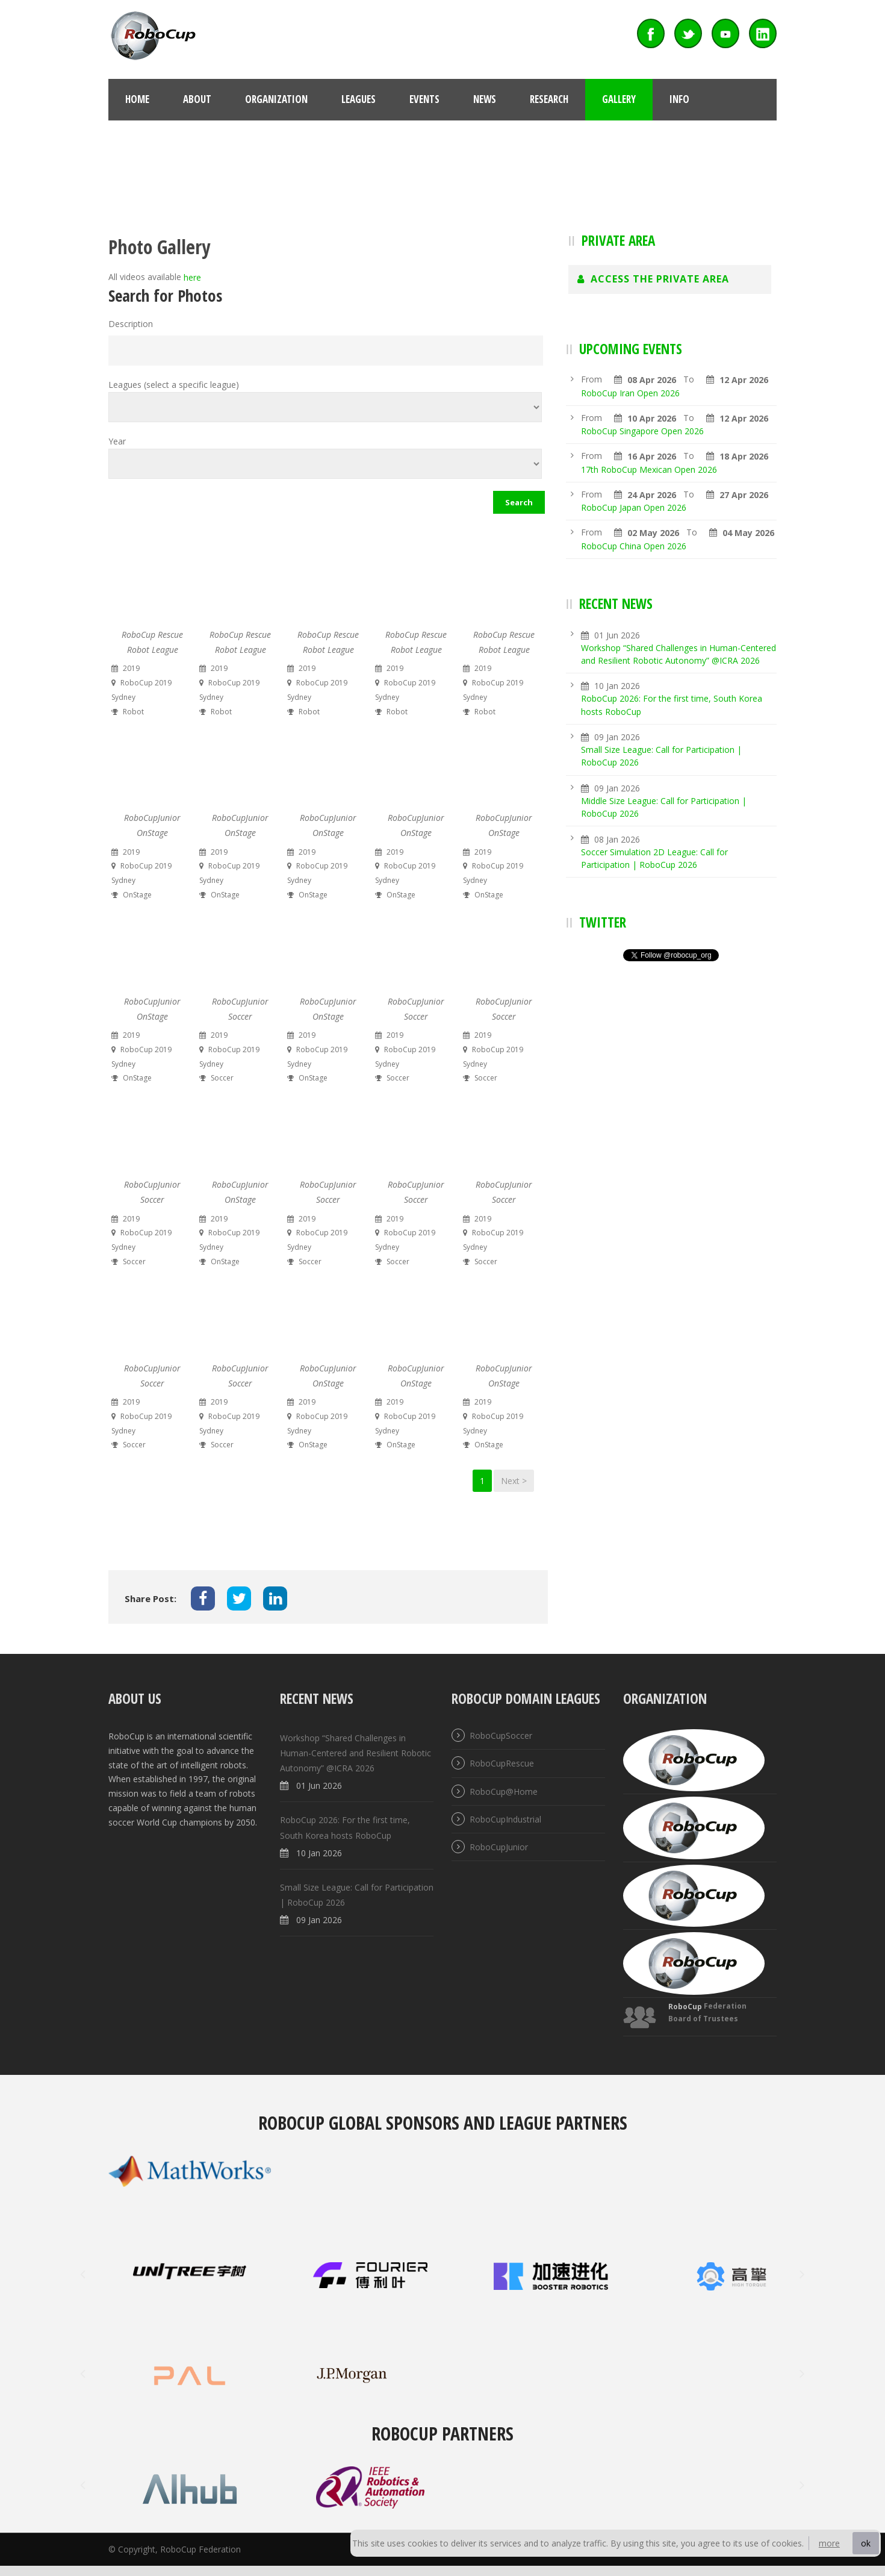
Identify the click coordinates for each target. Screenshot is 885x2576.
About (197, 99)
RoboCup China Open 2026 (633, 546)
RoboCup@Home (504, 1791)
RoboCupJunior (499, 1847)
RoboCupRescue (502, 1764)
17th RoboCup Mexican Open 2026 (649, 469)
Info (679, 99)
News (484, 99)
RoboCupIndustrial (505, 1819)
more (829, 2543)
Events (424, 99)
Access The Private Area (653, 278)
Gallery (619, 99)
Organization (276, 99)
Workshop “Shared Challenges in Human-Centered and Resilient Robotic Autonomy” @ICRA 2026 (355, 1753)
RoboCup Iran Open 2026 (630, 393)
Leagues (358, 99)
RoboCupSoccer (501, 1735)
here (192, 278)
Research (549, 99)
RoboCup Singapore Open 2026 (642, 431)
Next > (514, 1480)
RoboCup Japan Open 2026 (633, 507)
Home (137, 99)
